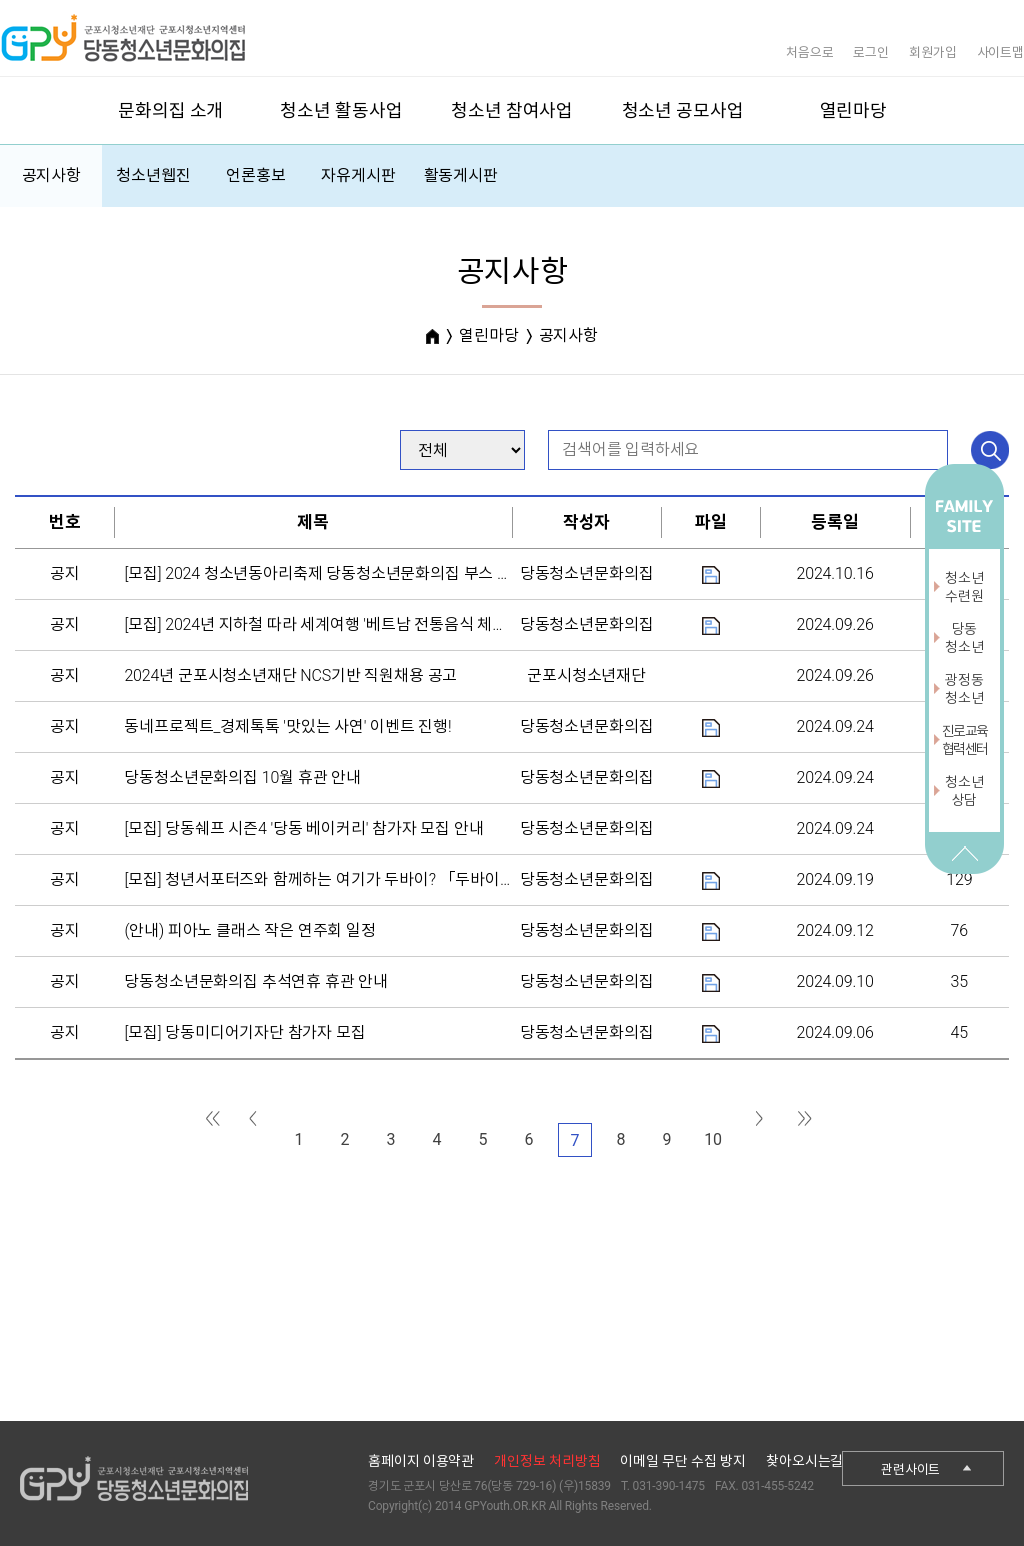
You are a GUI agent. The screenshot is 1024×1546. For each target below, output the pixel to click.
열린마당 (853, 110)
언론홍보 (255, 175)
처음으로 (809, 52)
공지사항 (51, 175)
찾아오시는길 (804, 1461)
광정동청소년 (964, 689)
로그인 (871, 52)
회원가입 (932, 52)
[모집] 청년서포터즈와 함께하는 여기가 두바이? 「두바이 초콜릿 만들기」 (368, 879)
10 (713, 1139)
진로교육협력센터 (965, 740)
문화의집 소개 (170, 110)
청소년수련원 (964, 587)
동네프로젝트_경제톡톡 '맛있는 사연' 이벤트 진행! (287, 726)
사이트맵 (1000, 52)
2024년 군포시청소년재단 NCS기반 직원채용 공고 (290, 675)
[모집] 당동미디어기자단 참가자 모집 (244, 1032)
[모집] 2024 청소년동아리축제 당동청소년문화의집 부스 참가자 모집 (349, 573)
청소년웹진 (153, 175)
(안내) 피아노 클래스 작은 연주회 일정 (249, 930)
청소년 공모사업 (683, 110)
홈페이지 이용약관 (421, 1461)
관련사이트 (910, 1469)
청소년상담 (964, 791)
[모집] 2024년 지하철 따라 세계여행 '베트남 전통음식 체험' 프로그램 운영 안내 (381, 624)
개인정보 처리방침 (547, 1461)
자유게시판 (358, 175)
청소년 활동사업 (341, 110)
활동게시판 (461, 175)
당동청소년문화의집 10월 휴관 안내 (242, 777)
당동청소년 (964, 638)
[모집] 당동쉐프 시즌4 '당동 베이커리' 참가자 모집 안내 (303, 828)
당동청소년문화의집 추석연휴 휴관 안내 (256, 981)
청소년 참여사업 (512, 110)
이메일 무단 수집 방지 (683, 1461)
